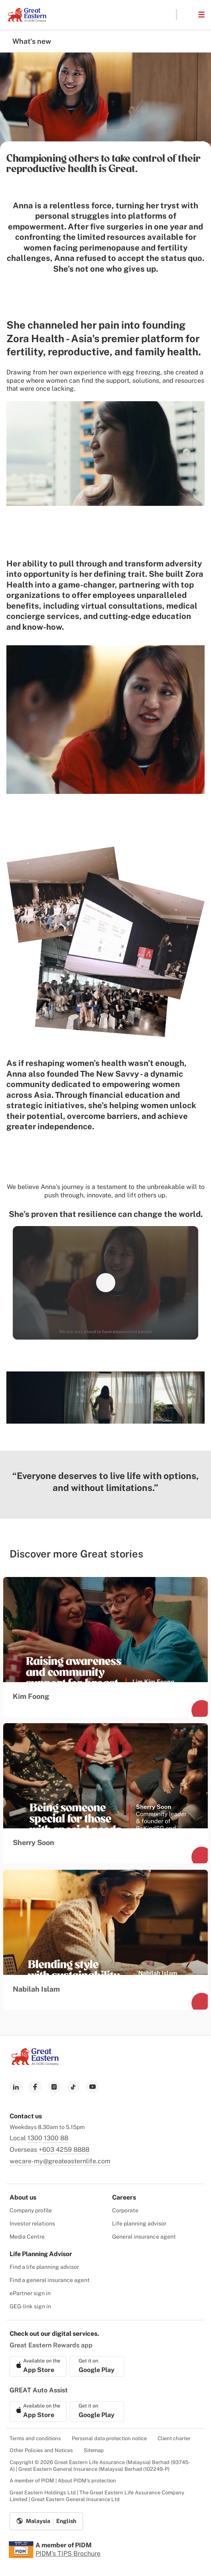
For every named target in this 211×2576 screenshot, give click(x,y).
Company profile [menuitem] (31, 2210)
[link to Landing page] (35, 2063)
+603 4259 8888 (64, 2149)
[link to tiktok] (73, 2086)
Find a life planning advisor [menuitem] (44, 2267)
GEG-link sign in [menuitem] (30, 2306)
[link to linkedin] (16, 2086)
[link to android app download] (97, 2366)
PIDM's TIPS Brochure (68, 2553)
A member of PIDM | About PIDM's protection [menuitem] (63, 2481)
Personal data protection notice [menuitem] (109, 2438)
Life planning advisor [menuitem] (139, 2223)
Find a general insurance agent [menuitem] (50, 2280)
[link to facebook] (35, 2086)
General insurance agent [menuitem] (144, 2236)
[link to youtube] (92, 2086)
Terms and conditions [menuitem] (35, 2438)
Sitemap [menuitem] (94, 2450)
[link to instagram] (54, 2086)
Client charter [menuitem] (174, 2438)
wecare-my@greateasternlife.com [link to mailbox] (60, 2161)
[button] (187, 14)
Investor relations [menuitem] (32, 2223)
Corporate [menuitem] (125, 2210)
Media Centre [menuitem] (27, 2236)
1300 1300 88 (48, 2138)
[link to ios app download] (38, 2366)
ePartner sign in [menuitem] (30, 2293)
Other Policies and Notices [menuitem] (41, 2450)
